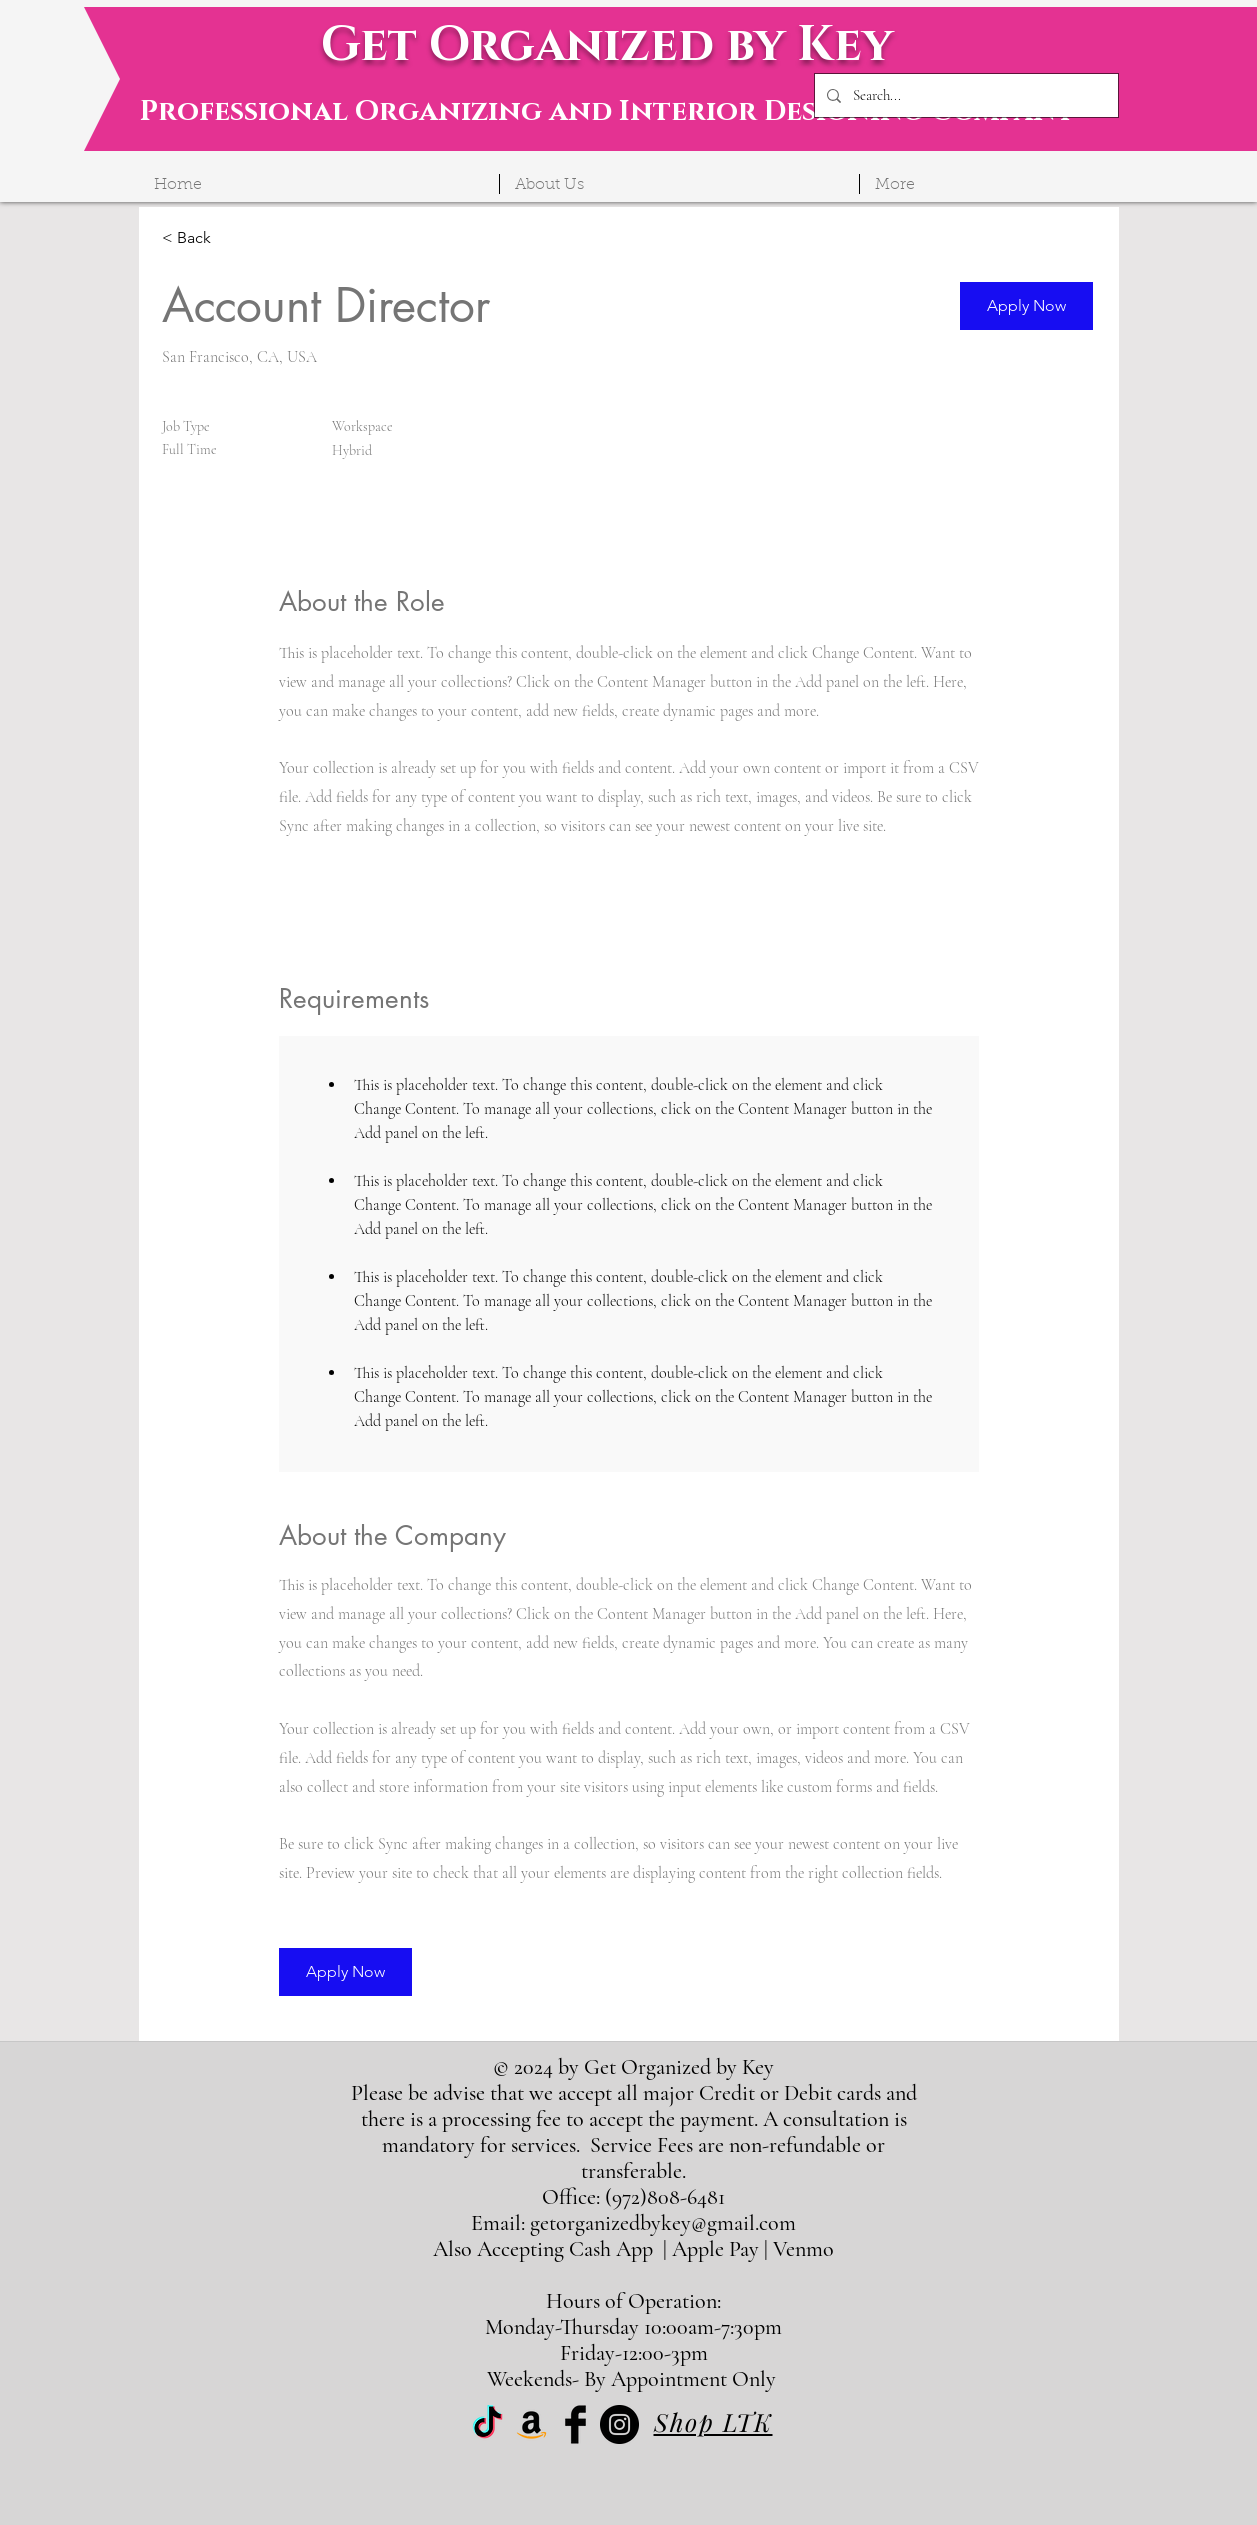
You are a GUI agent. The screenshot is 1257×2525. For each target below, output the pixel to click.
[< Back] (233, 238)
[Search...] (964, 95)
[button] (1026, 306)
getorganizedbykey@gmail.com (663, 2223)
